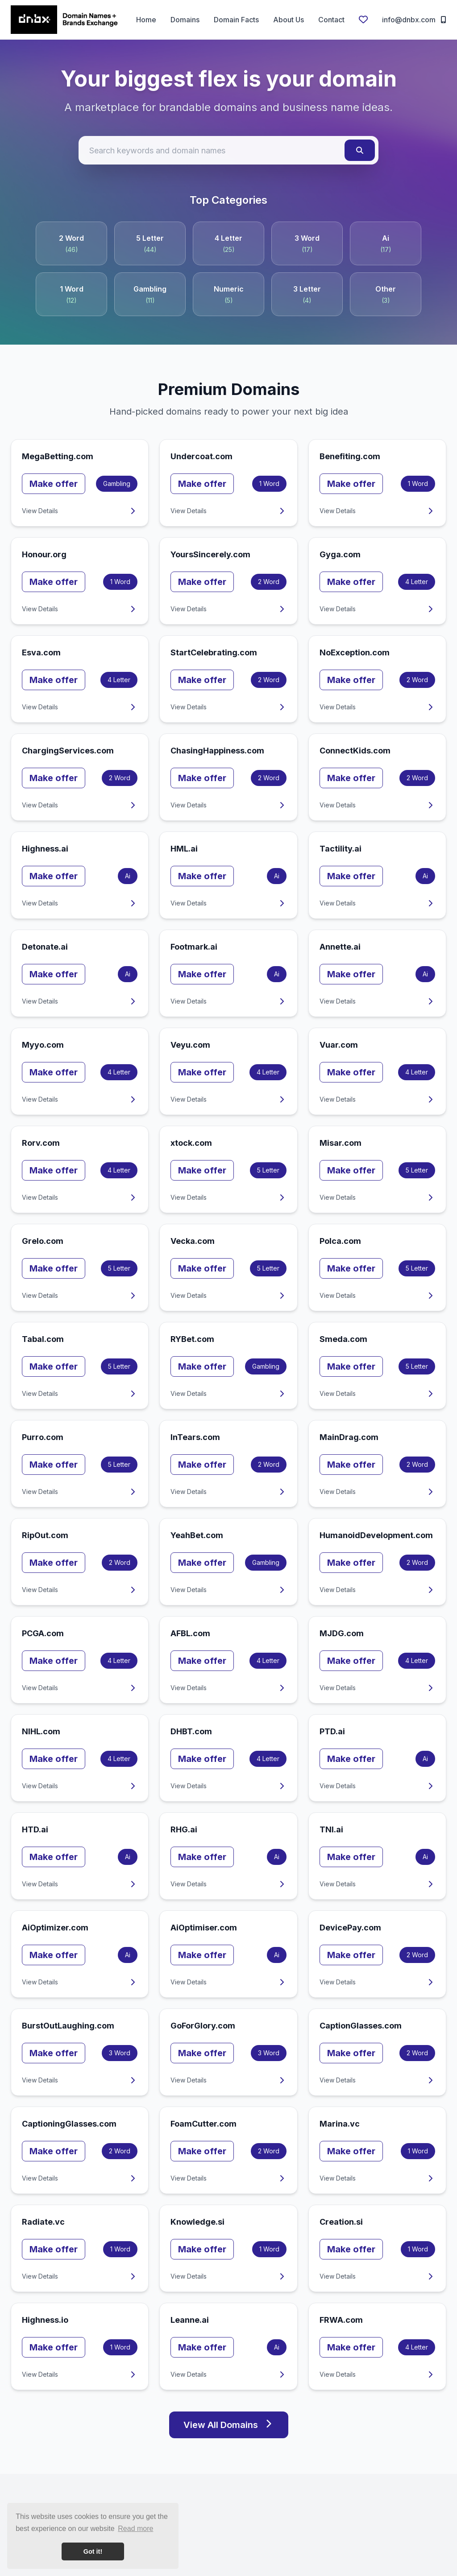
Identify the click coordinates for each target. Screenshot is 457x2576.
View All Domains (228, 2425)
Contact (331, 19)
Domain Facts (236, 19)
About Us (288, 19)
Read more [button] (135, 2528)
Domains (184, 19)
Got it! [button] (92, 2551)
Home (146, 19)
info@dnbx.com (414, 19)
